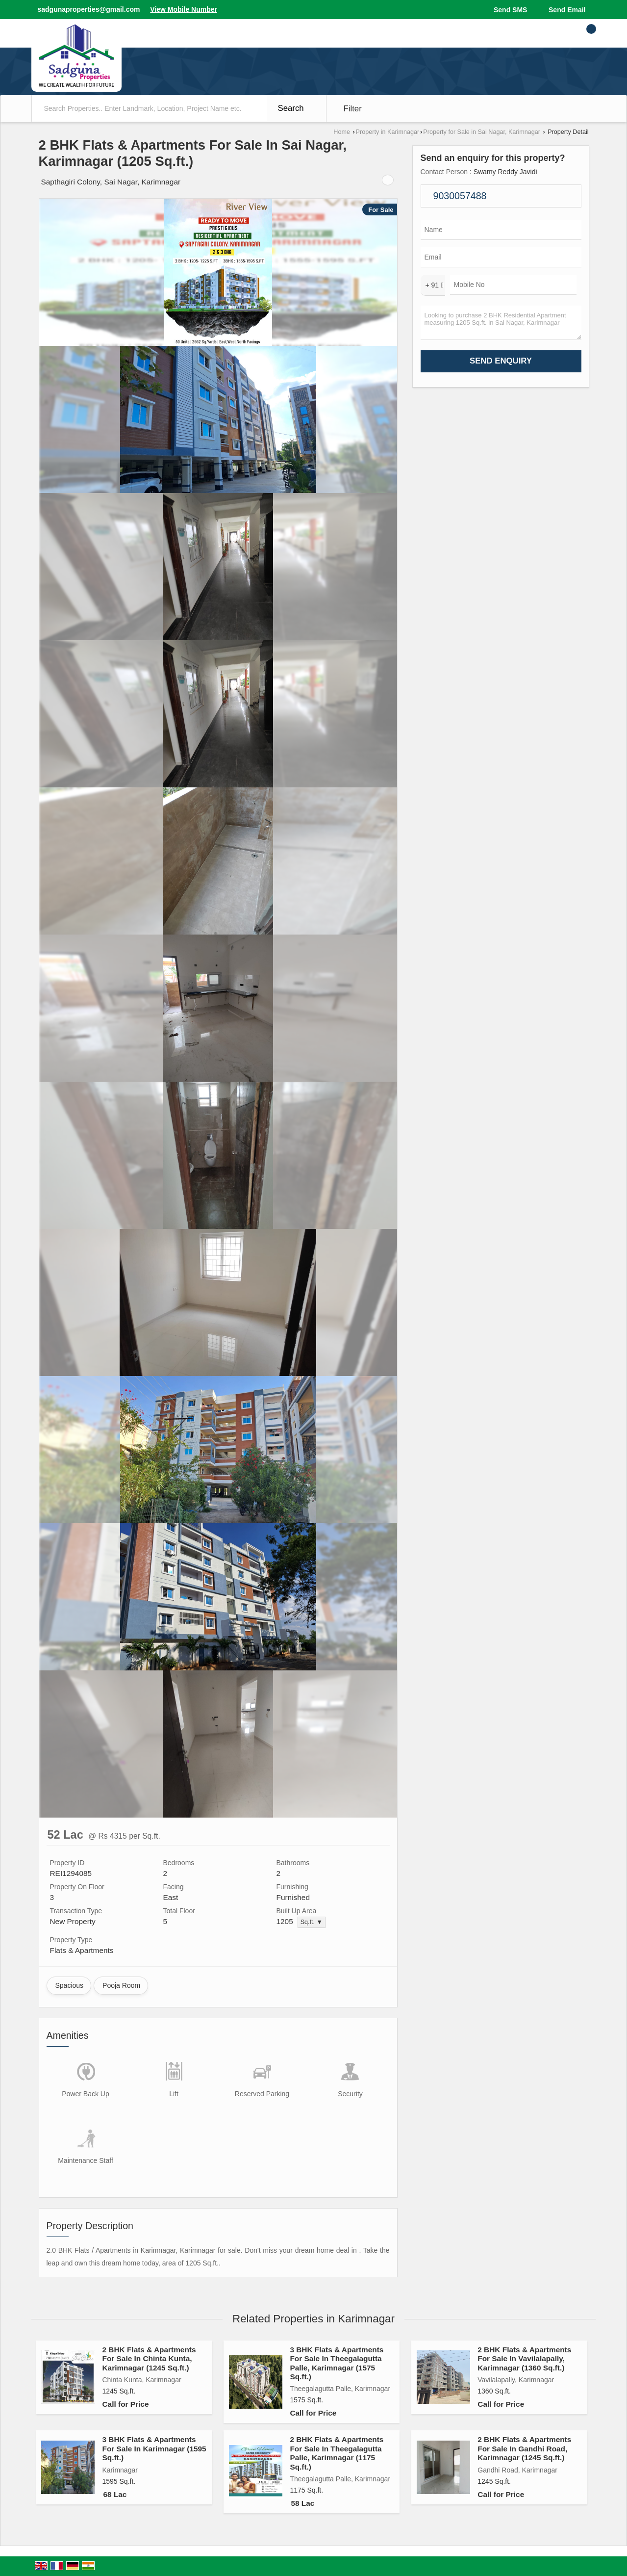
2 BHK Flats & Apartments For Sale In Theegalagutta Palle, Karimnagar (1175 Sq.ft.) (336, 2453)
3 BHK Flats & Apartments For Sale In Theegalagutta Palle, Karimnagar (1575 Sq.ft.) (336, 2363)
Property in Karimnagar (388, 132)
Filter (353, 108)
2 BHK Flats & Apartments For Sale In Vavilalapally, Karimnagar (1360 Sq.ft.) (524, 2358)
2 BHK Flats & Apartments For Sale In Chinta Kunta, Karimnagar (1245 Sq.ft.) (149, 2358)
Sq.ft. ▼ (312, 1922)
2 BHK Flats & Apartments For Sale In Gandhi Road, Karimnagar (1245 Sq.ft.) (524, 2448)
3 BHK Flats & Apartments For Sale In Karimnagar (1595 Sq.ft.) (154, 2448)
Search (291, 108)
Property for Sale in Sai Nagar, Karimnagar (481, 132)
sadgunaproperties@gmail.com (89, 9)
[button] (183, 9)
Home (341, 132)
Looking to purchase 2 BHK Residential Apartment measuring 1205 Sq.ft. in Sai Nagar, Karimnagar (501, 323)
